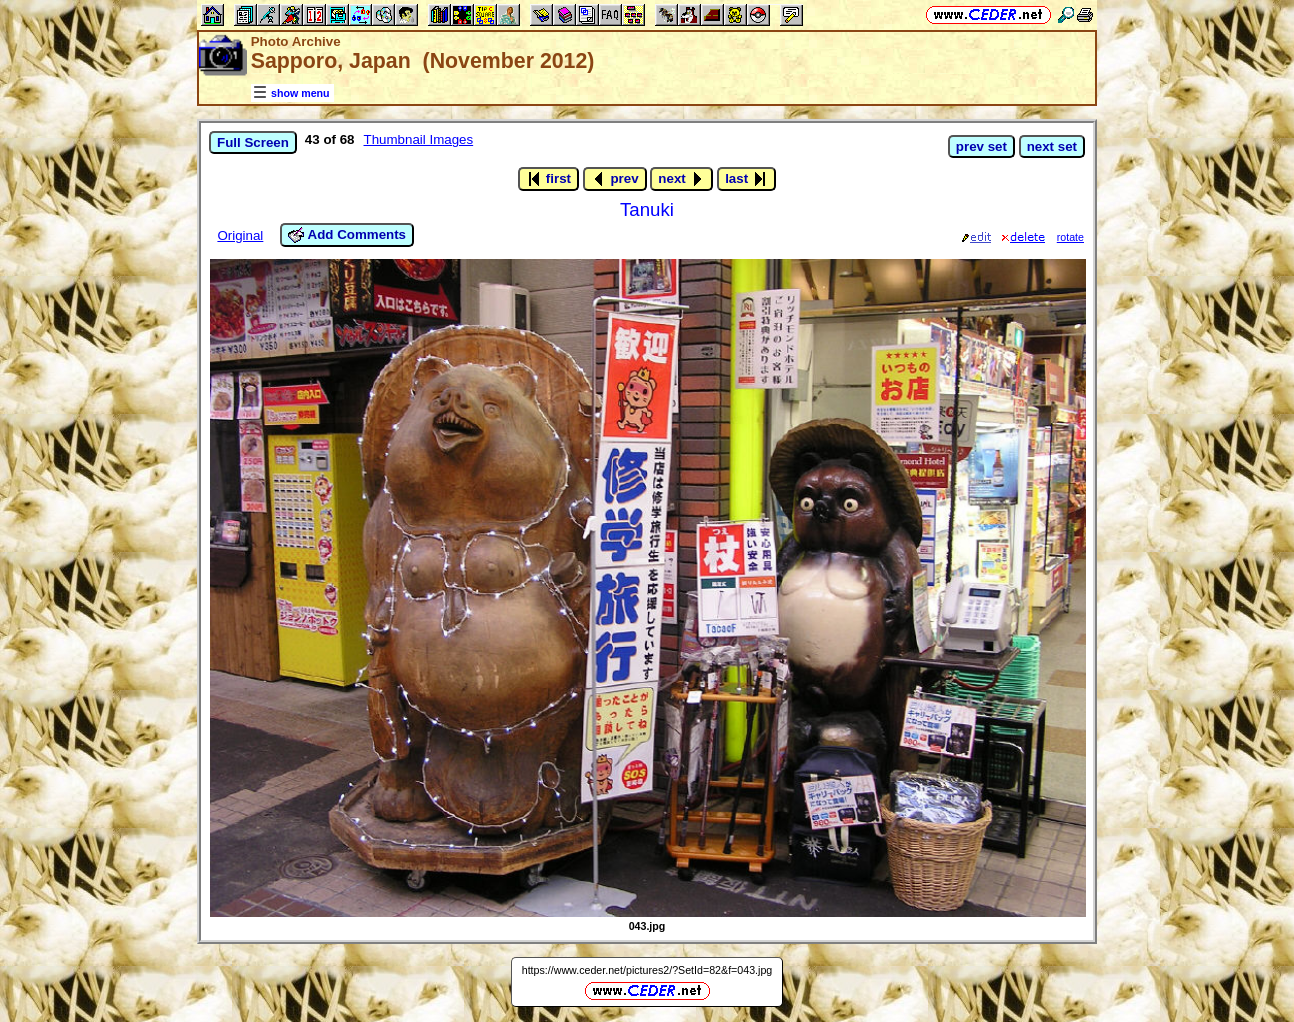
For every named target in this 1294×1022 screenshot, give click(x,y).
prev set (981, 146)
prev (615, 179)
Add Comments (347, 235)
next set (1052, 146)
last (746, 179)
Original (240, 235)
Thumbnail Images (419, 139)
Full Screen (253, 142)
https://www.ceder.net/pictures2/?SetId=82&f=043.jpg (647, 970)
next (681, 179)
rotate (1070, 237)
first (548, 179)
